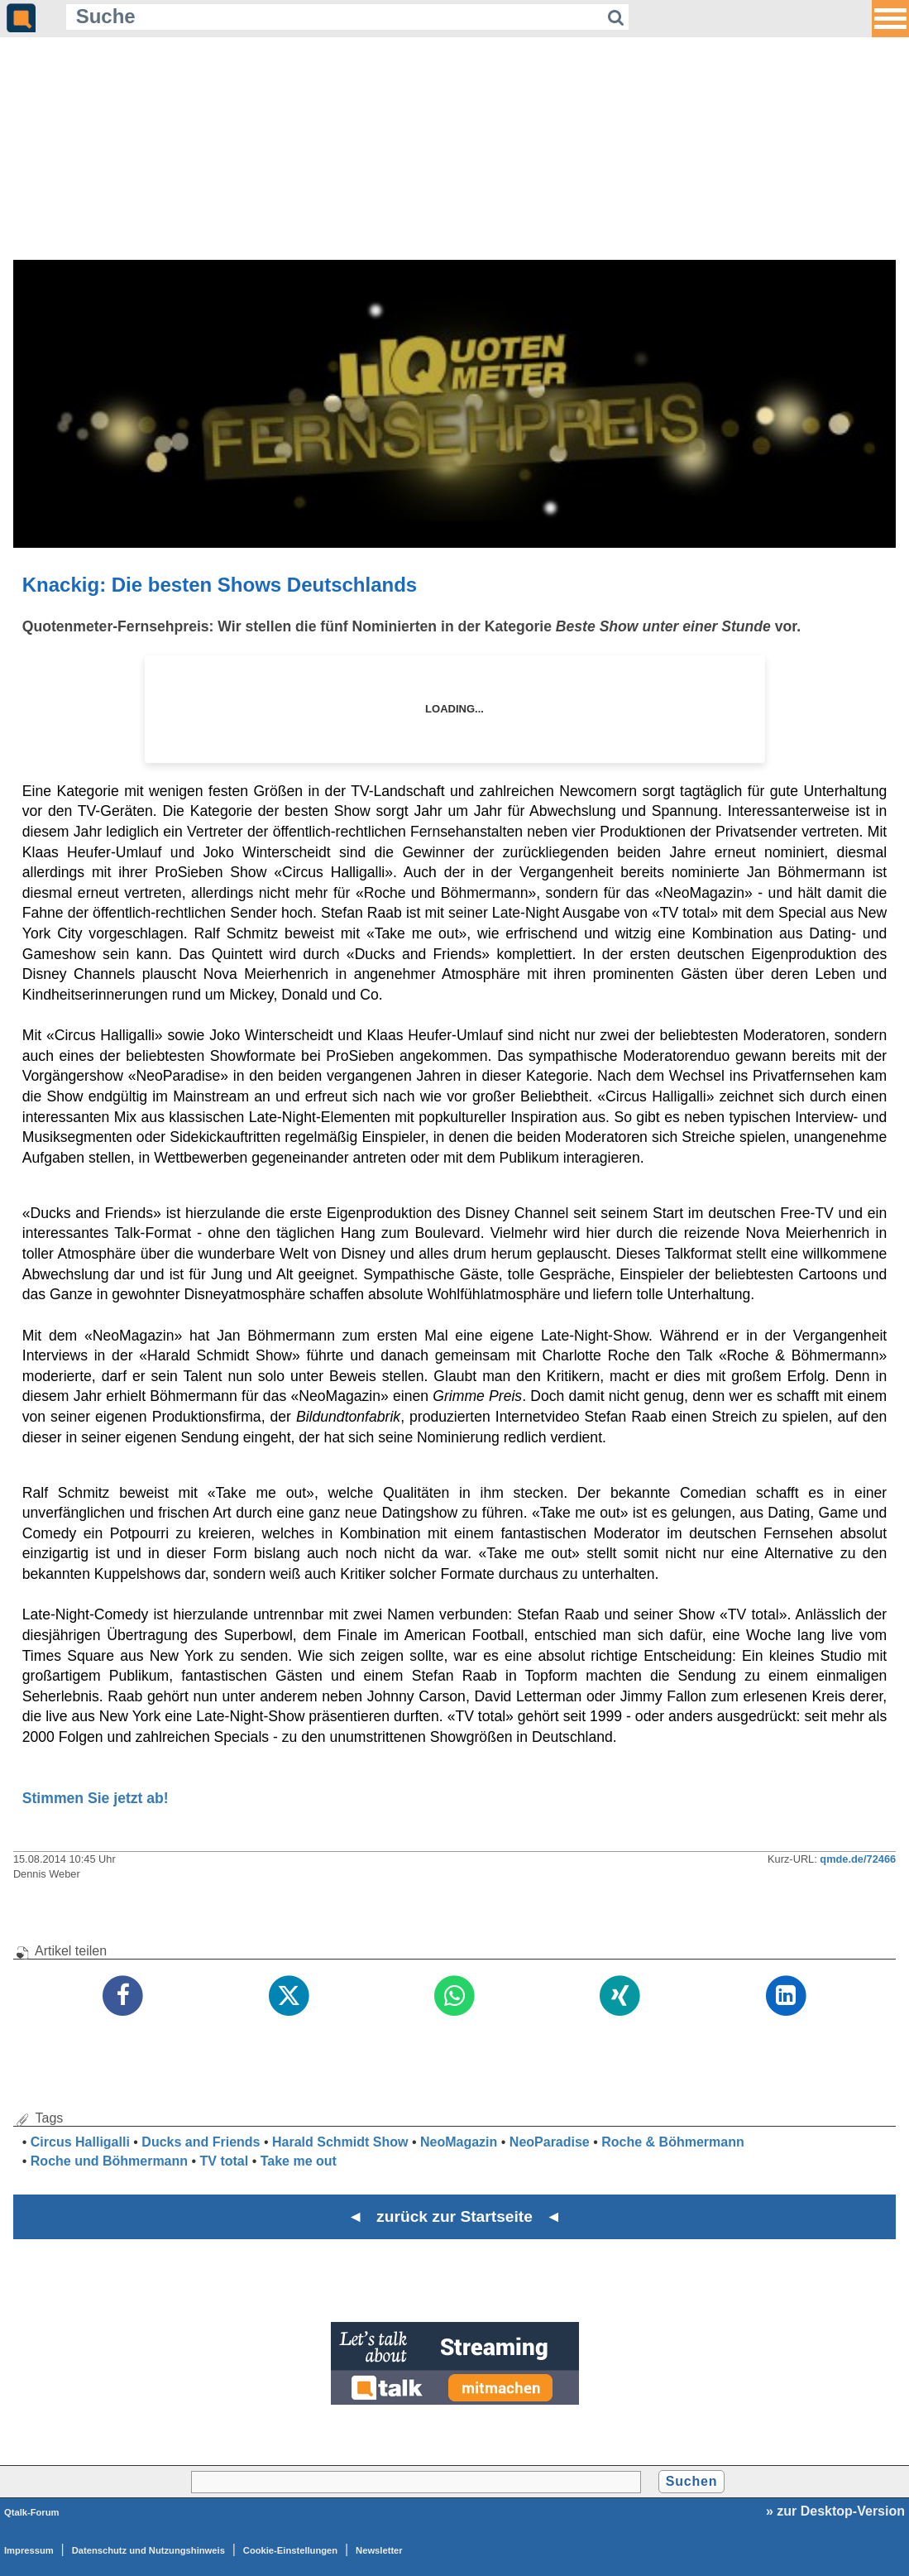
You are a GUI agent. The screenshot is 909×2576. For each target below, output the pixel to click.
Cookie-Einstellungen (290, 2550)
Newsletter (379, 2550)
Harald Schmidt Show (340, 2142)
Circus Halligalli (80, 2142)
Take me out (299, 2161)
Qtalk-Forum (32, 2512)
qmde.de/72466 (858, 1859)
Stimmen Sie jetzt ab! (95, 1798)
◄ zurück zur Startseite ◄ (454, 2216)
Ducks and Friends (200, 2142)
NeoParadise (550, 2142)
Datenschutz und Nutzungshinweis (148, 2550)
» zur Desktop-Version (835, 2511)
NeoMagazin (458, 2142)
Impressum (29, 2550)
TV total (224, 2161)
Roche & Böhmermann (672, 2142)
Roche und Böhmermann (109, 2161)
